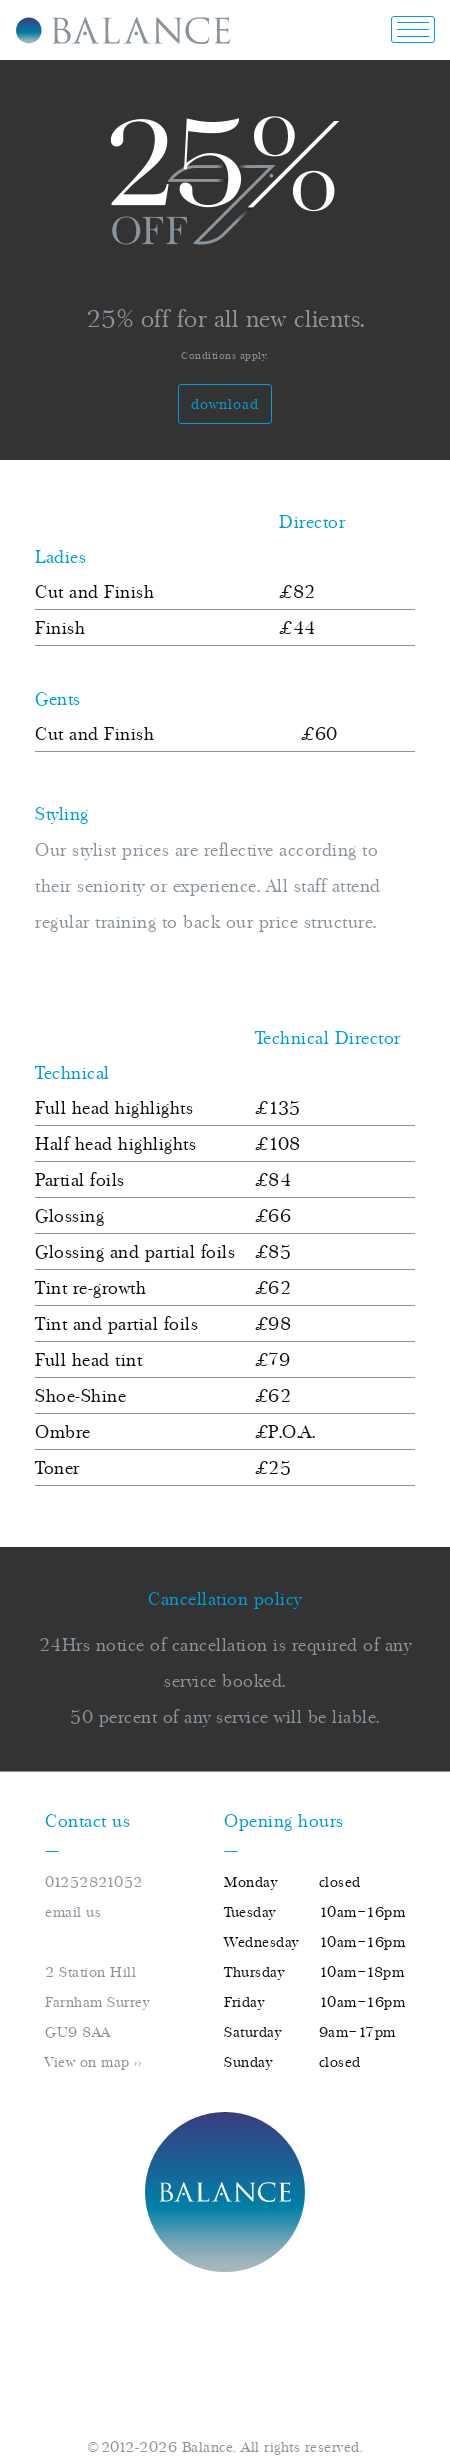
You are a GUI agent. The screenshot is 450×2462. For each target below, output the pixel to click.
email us (73, 1912)
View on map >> (93, 2062)
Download (225, 404)
